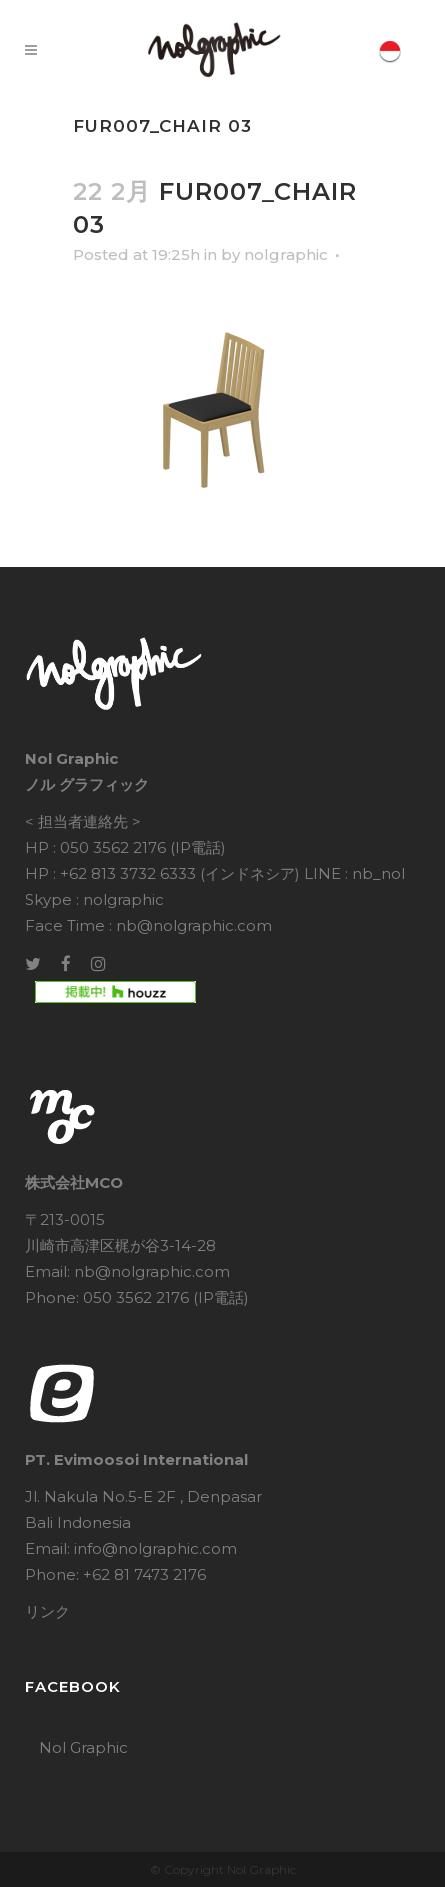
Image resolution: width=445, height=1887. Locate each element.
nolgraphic (286, 254)
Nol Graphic (83, 1747)
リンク (47, 1611)
